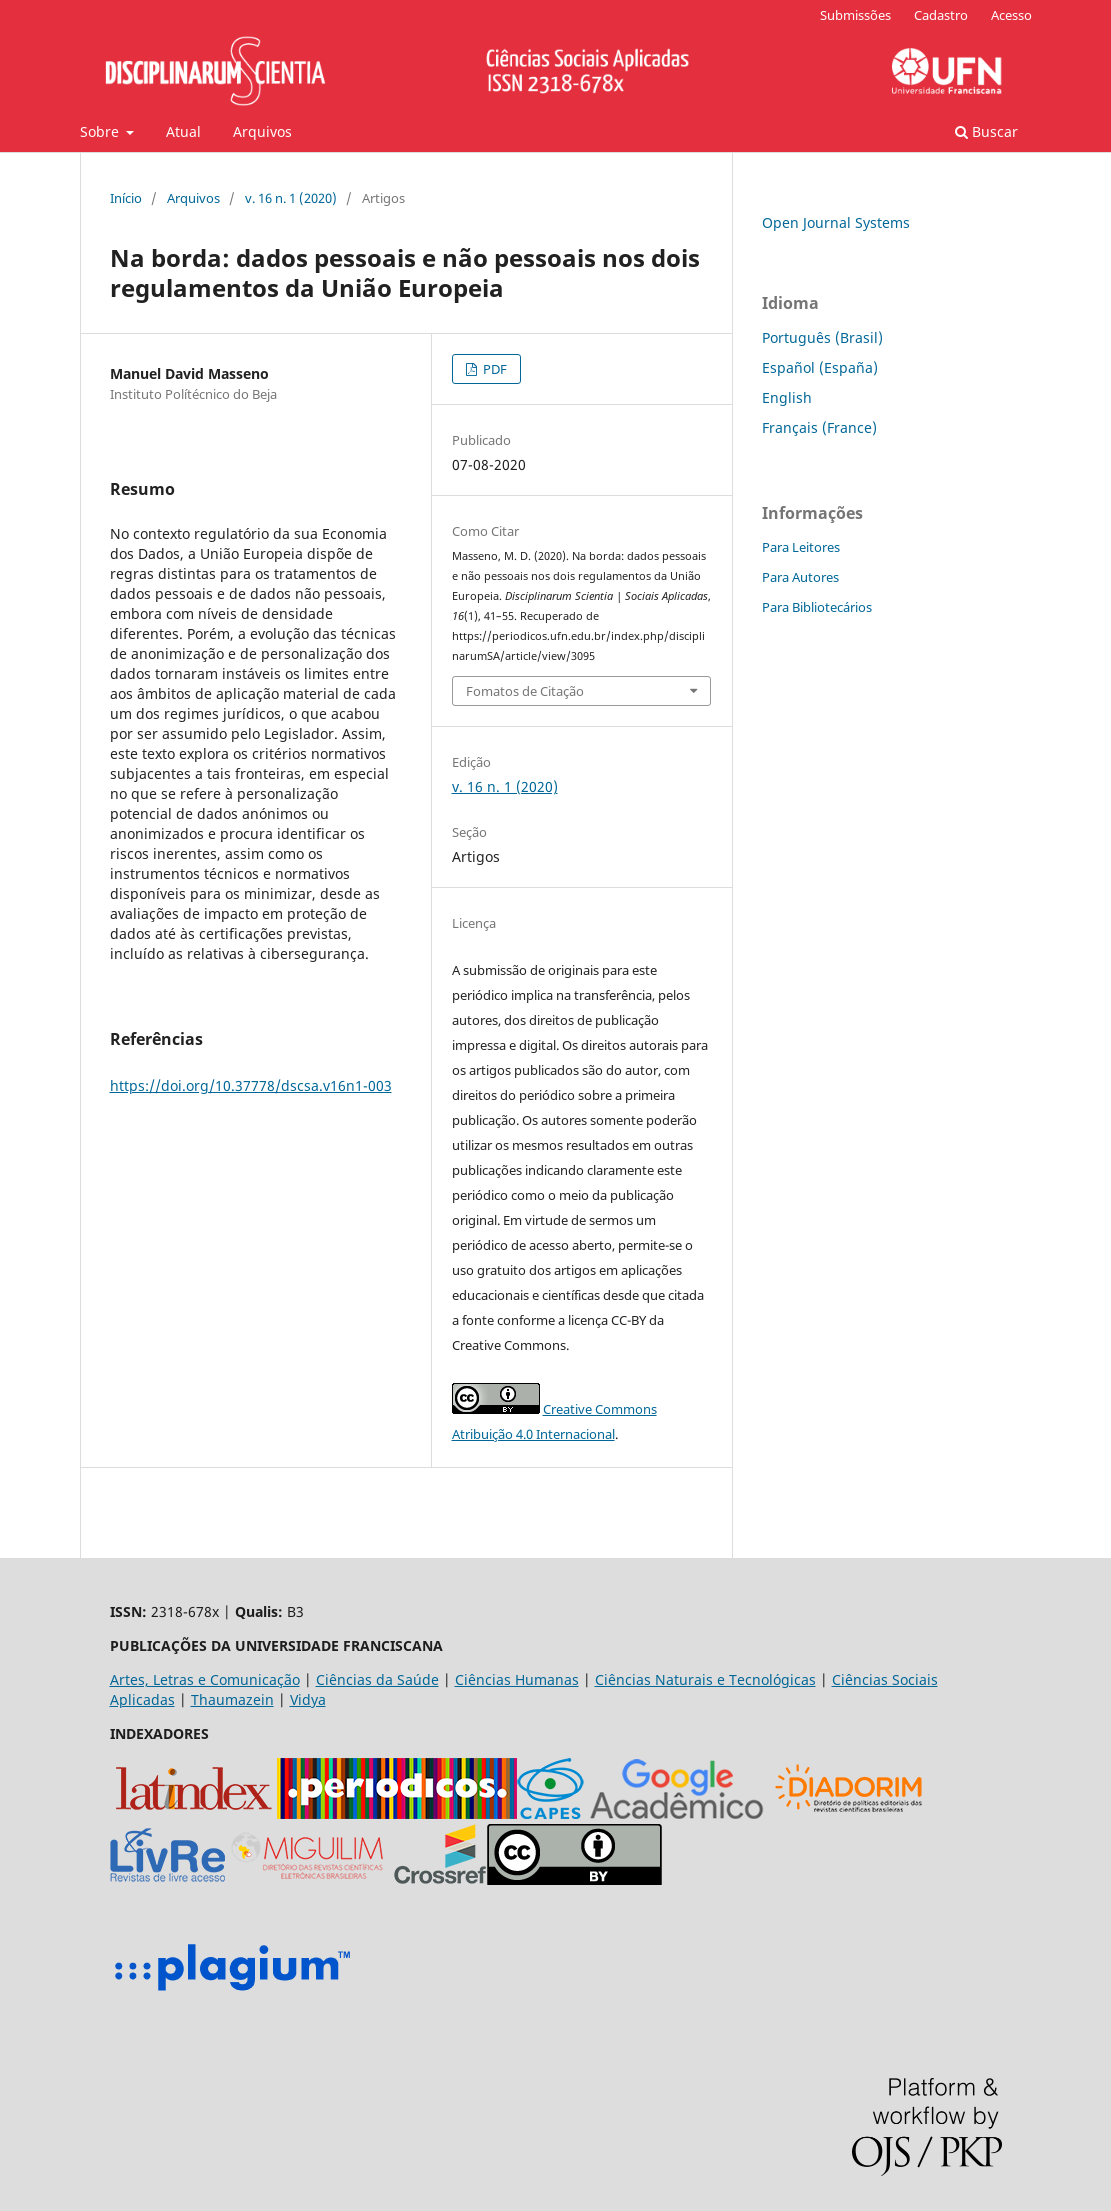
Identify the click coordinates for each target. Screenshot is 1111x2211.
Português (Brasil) (822, 337)
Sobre (101, 131)
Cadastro (941, 15)
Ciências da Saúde (377, 1679)
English (787, 397)
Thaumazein (232, 1699)
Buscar (986, 131)
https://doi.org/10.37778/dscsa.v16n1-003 (251, 1085)
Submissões (855, 15)
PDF (493, 369)
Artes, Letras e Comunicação (205, 1679)
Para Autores (800, 577)
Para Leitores (801, 547)
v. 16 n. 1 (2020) (291, 198)
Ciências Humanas (517, 1679)
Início (126, 198)
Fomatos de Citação (525, 691)
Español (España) (820, 367)
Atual (183, 131)
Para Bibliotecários (817, 607)
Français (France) (819, 427)
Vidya (308, 1699)
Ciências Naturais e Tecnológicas (705, 1679)
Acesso (1011, 15)
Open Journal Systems (836, 222)
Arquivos (262, 131)
